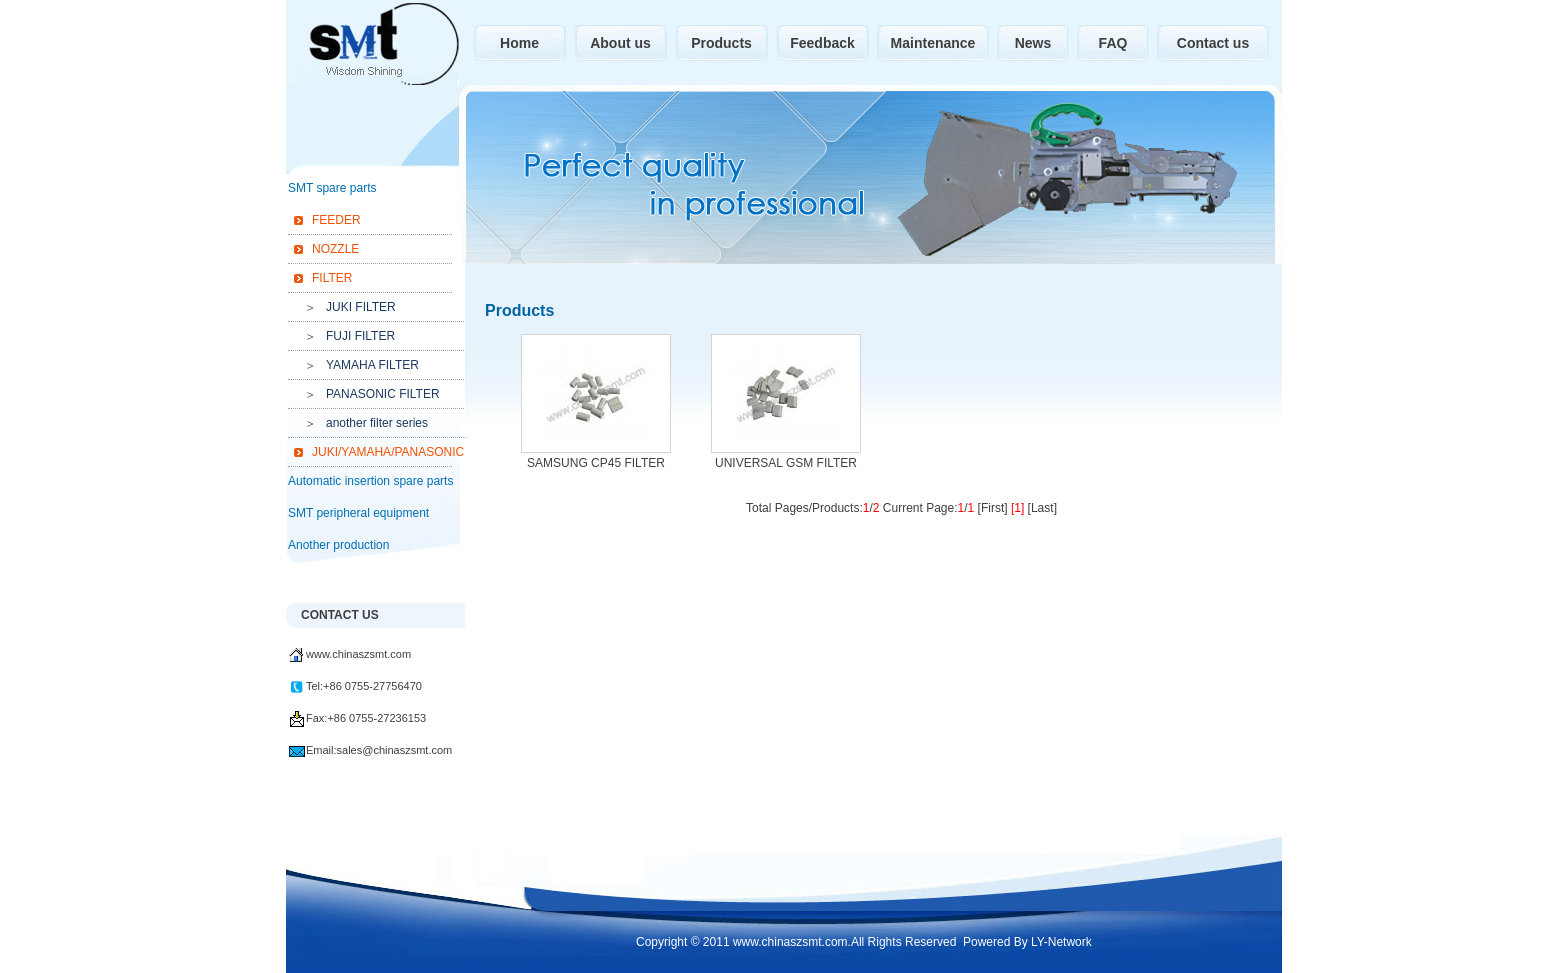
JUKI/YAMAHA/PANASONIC (384, 452)
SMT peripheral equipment (358, 513)
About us (620, 43)
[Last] (1042, 508)
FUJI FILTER (360, 336)
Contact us (1213, 43)
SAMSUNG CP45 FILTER (596, 463)
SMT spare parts (332, 188)
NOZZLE (335, 249)
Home (519, 43)
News (1033, 43)
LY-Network (1061, 942)
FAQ (1113, 43)
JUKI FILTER (361, 307)
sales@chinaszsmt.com (395, 750)
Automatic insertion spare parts (370, 481)
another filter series (377, 423)
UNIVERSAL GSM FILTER (786, 463)
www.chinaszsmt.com (358, 654)
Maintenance (933, 43)
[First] (993, 508)
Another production (338, 545)
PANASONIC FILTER (383, 394)
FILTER (332, 278)
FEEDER (336, 220)
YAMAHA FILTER (372, 365)
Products (721, 43)
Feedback (822, 43)
